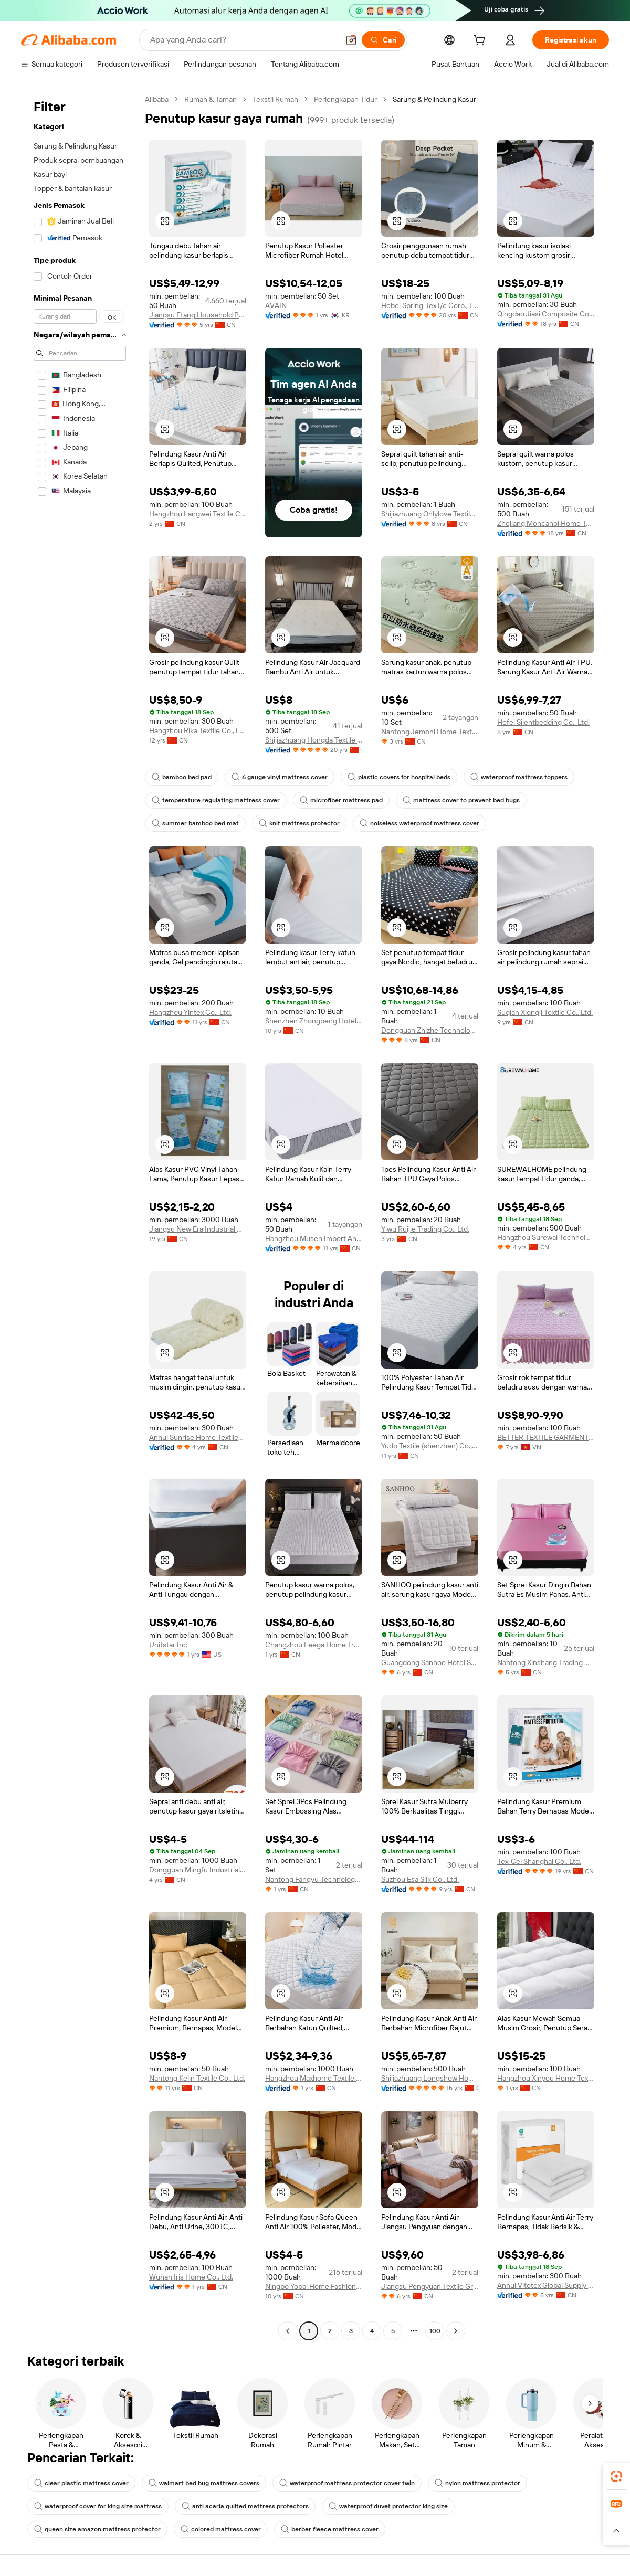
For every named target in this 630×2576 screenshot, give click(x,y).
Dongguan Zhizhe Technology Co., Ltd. (429, 1030)
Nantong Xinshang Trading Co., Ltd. (545, 1662)
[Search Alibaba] (243, 40)
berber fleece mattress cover (330, 2529)
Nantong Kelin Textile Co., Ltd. (197, 2078)
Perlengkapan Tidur (345, 99)
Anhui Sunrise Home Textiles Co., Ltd (197, 1437)
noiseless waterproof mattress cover (419, 823)
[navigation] (79, 1216)
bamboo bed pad (182, 777)
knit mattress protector (299, 823)
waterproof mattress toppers (519, 777)
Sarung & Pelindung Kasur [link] (434, 99)
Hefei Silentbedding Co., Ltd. (543, 722)
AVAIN (276, 305)
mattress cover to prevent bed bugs (461, 800)
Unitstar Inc (168, 1644)
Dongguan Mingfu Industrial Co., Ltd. (197, 1869)
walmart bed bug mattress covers (204, 2483)
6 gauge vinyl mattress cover (280, 777)
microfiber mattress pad (341, 800)
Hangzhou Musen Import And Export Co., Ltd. (313, 1238)
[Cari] (383, 39)
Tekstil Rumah (275, 99)
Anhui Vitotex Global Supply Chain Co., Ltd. (545, 2285)
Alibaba (157, 99)
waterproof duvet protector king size (388, 2506)
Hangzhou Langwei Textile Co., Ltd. (197, 514)
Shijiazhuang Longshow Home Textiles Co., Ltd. (429, 2078)
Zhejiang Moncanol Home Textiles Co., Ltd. (545, 523)
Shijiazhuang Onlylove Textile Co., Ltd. (429, 514)
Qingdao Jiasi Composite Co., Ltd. (545, 314)
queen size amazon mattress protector (97, 2529)
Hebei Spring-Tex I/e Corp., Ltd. (429, 305)
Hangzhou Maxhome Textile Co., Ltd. (313, 2078)
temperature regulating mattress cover (216, 800)
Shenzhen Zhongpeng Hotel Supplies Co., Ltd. (313, 1020)
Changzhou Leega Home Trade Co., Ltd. (313, 1644)
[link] (616, 2476)
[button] (351, 40)
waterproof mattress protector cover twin (347, 2483)
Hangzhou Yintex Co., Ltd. (190, 1012)
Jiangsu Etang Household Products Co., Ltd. (197, 315)
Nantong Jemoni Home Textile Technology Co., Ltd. (429, 731)
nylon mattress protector (477, 2483)
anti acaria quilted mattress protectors (245, 2506)
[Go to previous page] (287, 2330)
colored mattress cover (221, 2529)
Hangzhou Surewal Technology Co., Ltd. (545, 1237)
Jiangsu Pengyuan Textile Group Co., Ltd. (429, 2286)
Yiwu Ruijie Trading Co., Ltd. (425, 1229)
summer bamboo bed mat (195, 823)
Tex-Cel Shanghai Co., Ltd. (539, 1861)
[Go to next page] (455, 2330)
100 (434, 2331)
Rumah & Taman (210, 99)
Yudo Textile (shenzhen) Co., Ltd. (429, 1445)
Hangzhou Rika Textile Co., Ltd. (197, 730)
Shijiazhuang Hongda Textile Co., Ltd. (313, 740)
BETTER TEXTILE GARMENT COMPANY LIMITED (545, 1437)
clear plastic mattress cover (81, 2483)
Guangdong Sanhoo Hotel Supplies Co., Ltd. (429, 1662)
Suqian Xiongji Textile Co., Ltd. (545, 1012)
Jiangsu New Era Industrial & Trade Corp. (197, 1229)
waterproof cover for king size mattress (98, 2506)
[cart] (481, 41)
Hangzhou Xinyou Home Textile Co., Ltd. (545, 2078)
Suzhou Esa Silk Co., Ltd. (420, 1879)
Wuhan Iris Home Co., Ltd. (191, 2277)
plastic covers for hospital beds (399, 777)
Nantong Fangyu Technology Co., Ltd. (313, 1879)
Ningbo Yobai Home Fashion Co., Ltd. (313, 2286)
